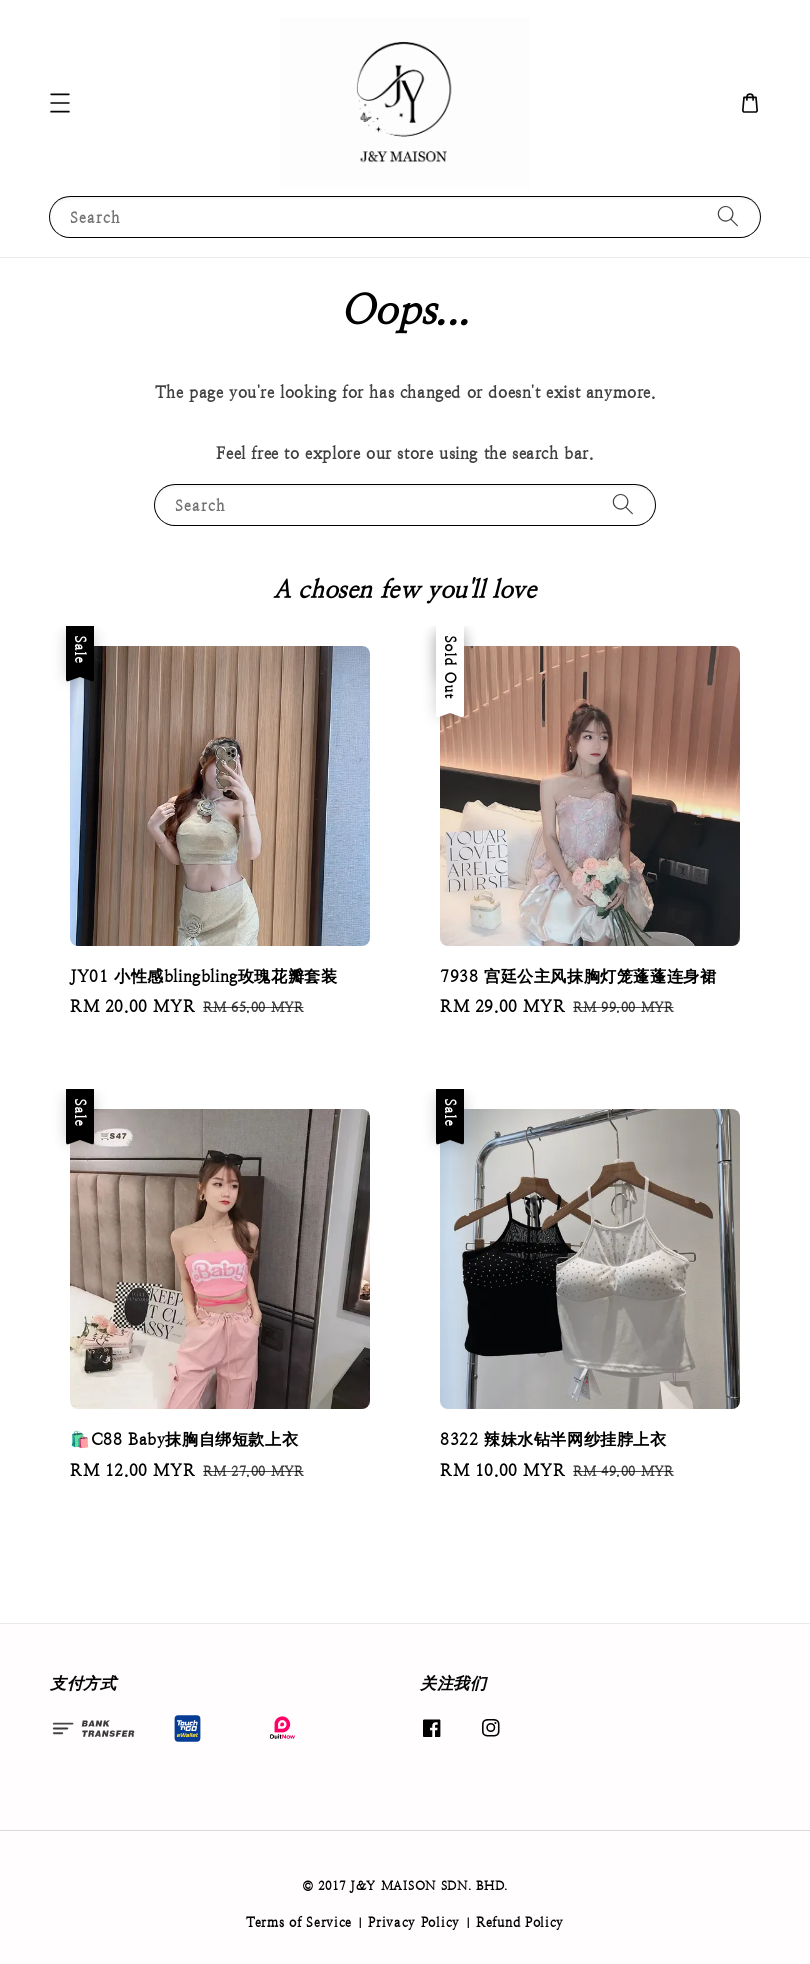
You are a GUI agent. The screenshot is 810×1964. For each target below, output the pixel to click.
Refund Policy (520, 1922)
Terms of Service (299, 1922)
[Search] (728, 216)
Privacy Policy (414, 1922)
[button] (60, 103)
